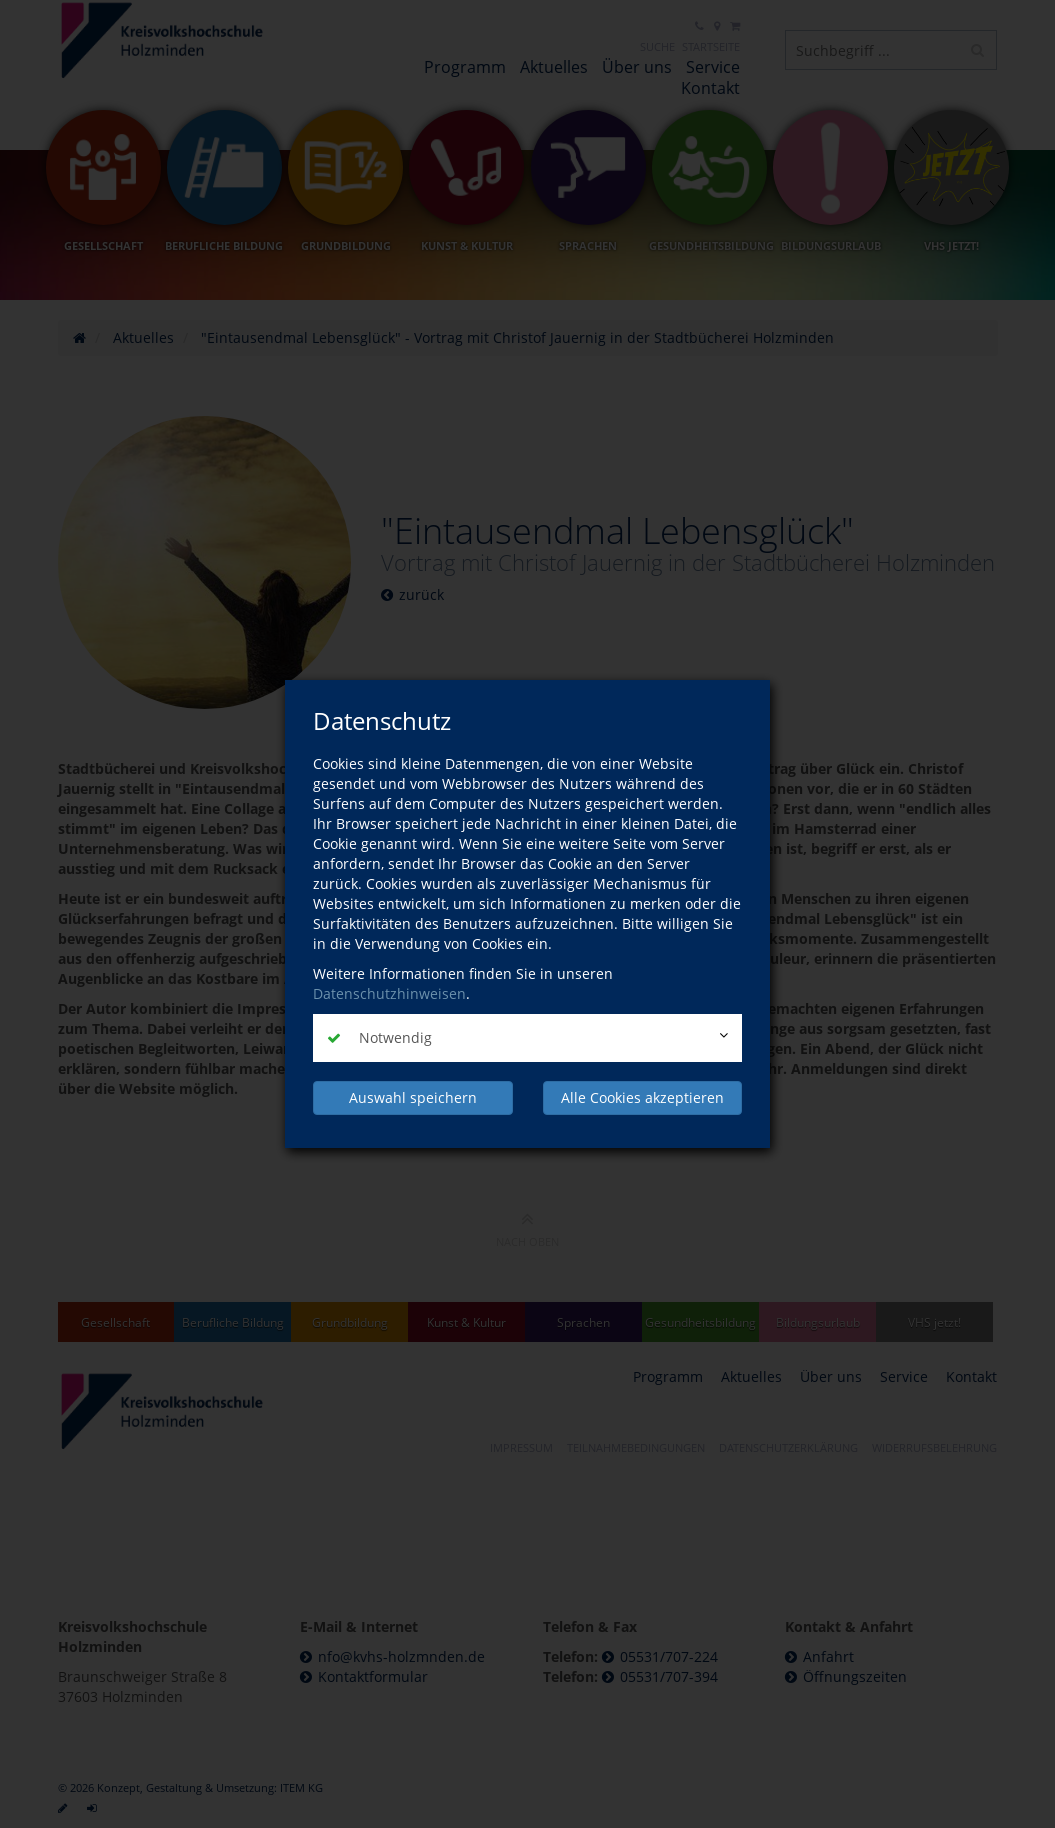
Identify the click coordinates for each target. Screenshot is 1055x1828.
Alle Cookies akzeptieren (642, 1097)
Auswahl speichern (413, 1097)
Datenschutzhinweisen (389, 993)
